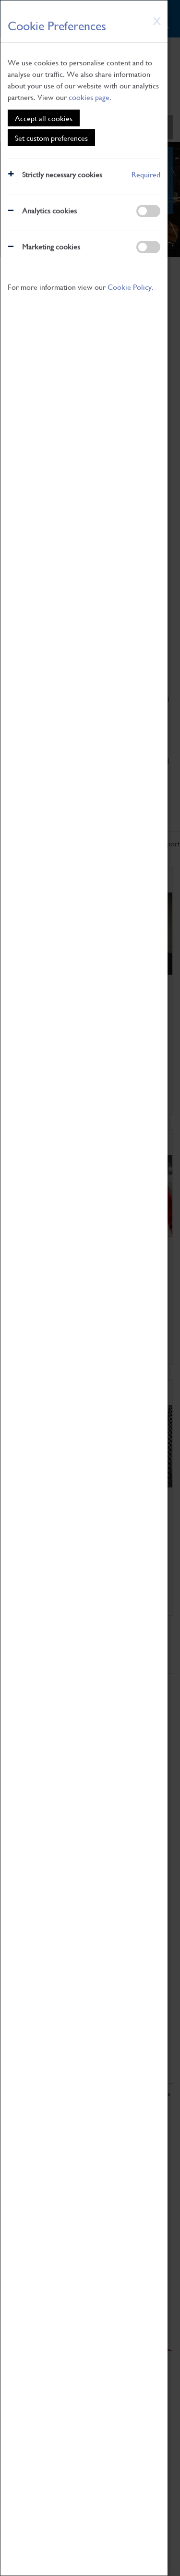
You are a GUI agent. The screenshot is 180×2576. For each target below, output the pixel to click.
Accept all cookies (43, 118)
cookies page (89, 96)
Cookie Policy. (131, 286)
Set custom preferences (51, 137)
